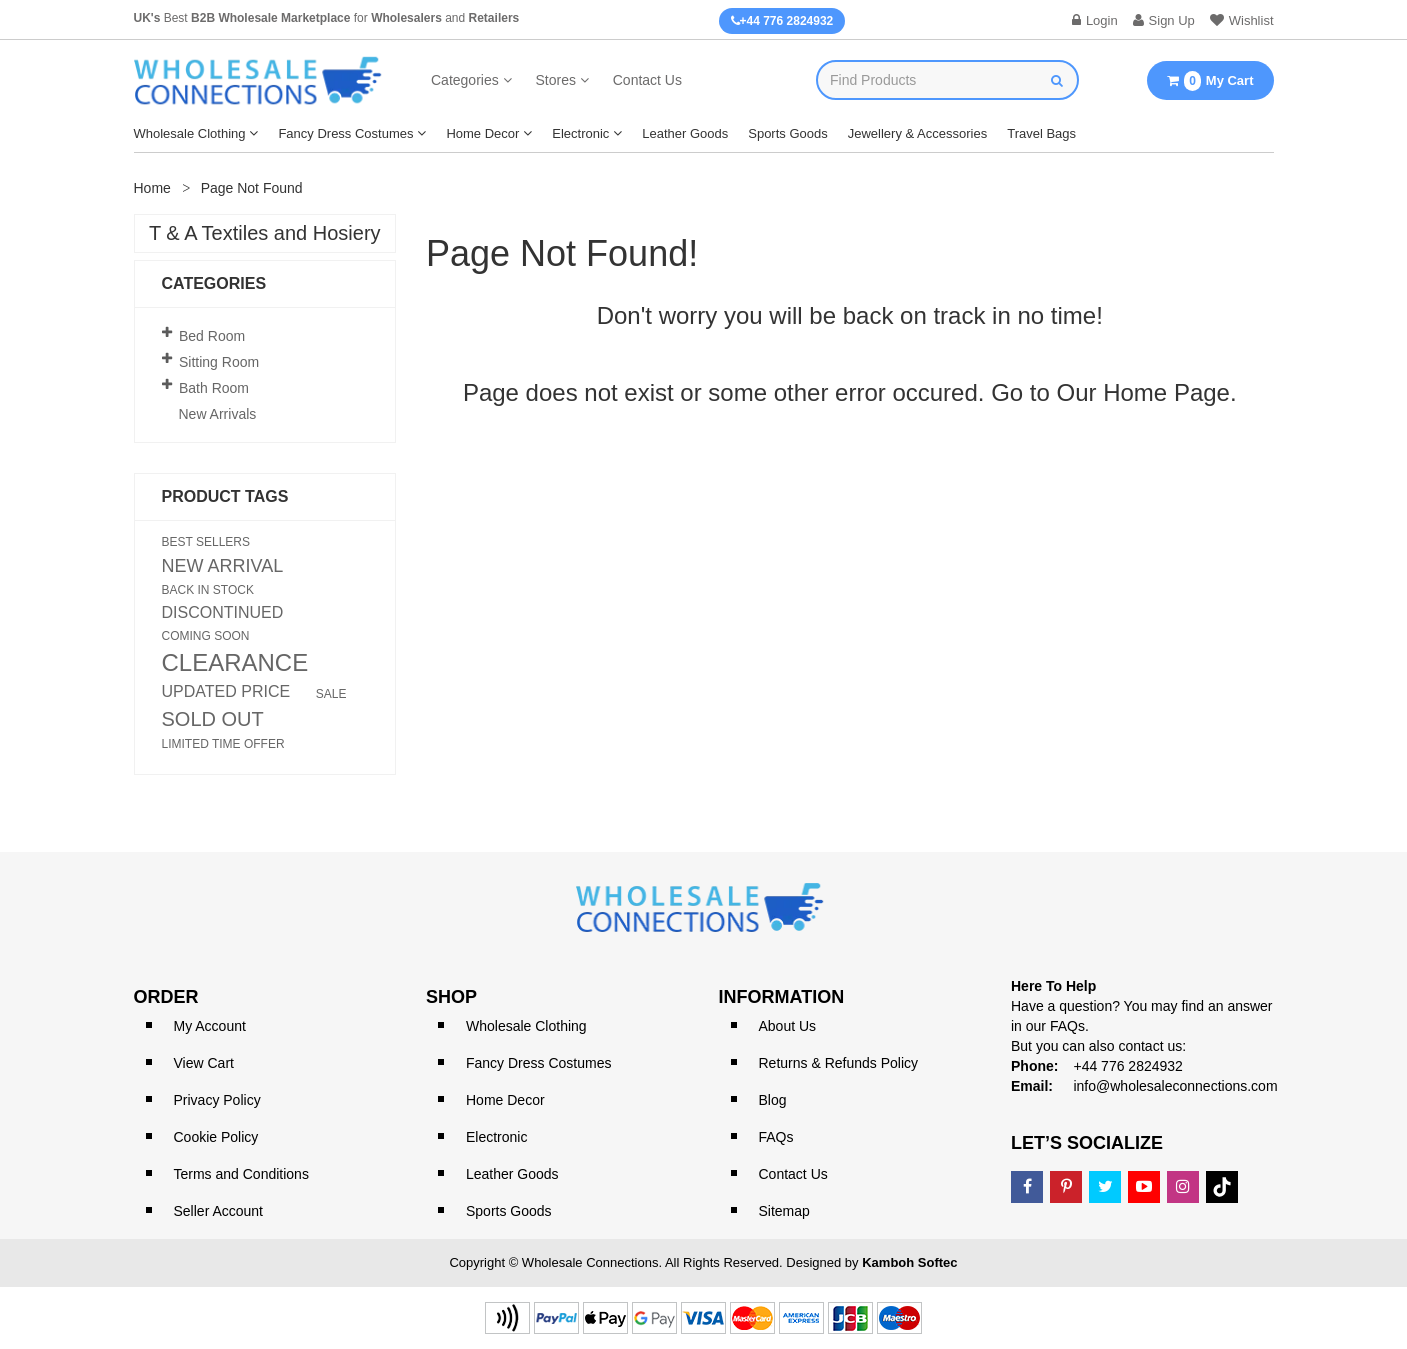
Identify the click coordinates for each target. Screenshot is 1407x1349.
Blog (773, 1100)
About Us (788, 1026)
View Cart (204, 1063)
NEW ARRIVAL (223, 566)
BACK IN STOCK (208, 590)
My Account (210, 1026)
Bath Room (214, 388)
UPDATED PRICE (226, 692)
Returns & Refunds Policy (839, 1063)
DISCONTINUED (223, 613)
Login (1095, 20)
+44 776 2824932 (782, 21)
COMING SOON (206, 636)
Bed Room (212, 336)
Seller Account (219, 1211)
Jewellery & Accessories (917, 133)
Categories (465, 80)
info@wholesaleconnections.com (1175, 1086)
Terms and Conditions (241, 1174)
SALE (331, 694)
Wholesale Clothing (190, 133)
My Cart (1210, 81)
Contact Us (647, 80)
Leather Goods (685, 133)
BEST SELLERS (206, 542)
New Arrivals (218, 414)
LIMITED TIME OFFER (223, 744)
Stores (555, 80)
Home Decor (482, 133)
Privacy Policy (217, 1100)
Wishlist (1242, 20)
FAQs (776, 1137)
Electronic (580, 133)
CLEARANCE (235, 663)
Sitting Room (219, 362)
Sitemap (784, 1211)
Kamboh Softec (909, 1262)
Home (152, 188)
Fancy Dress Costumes (345, 133)
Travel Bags (1041, 133)
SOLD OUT (213, 719)
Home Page (1166, 392)
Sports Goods (788, 133)
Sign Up (1164, 20)
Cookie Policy (216, 1137)
